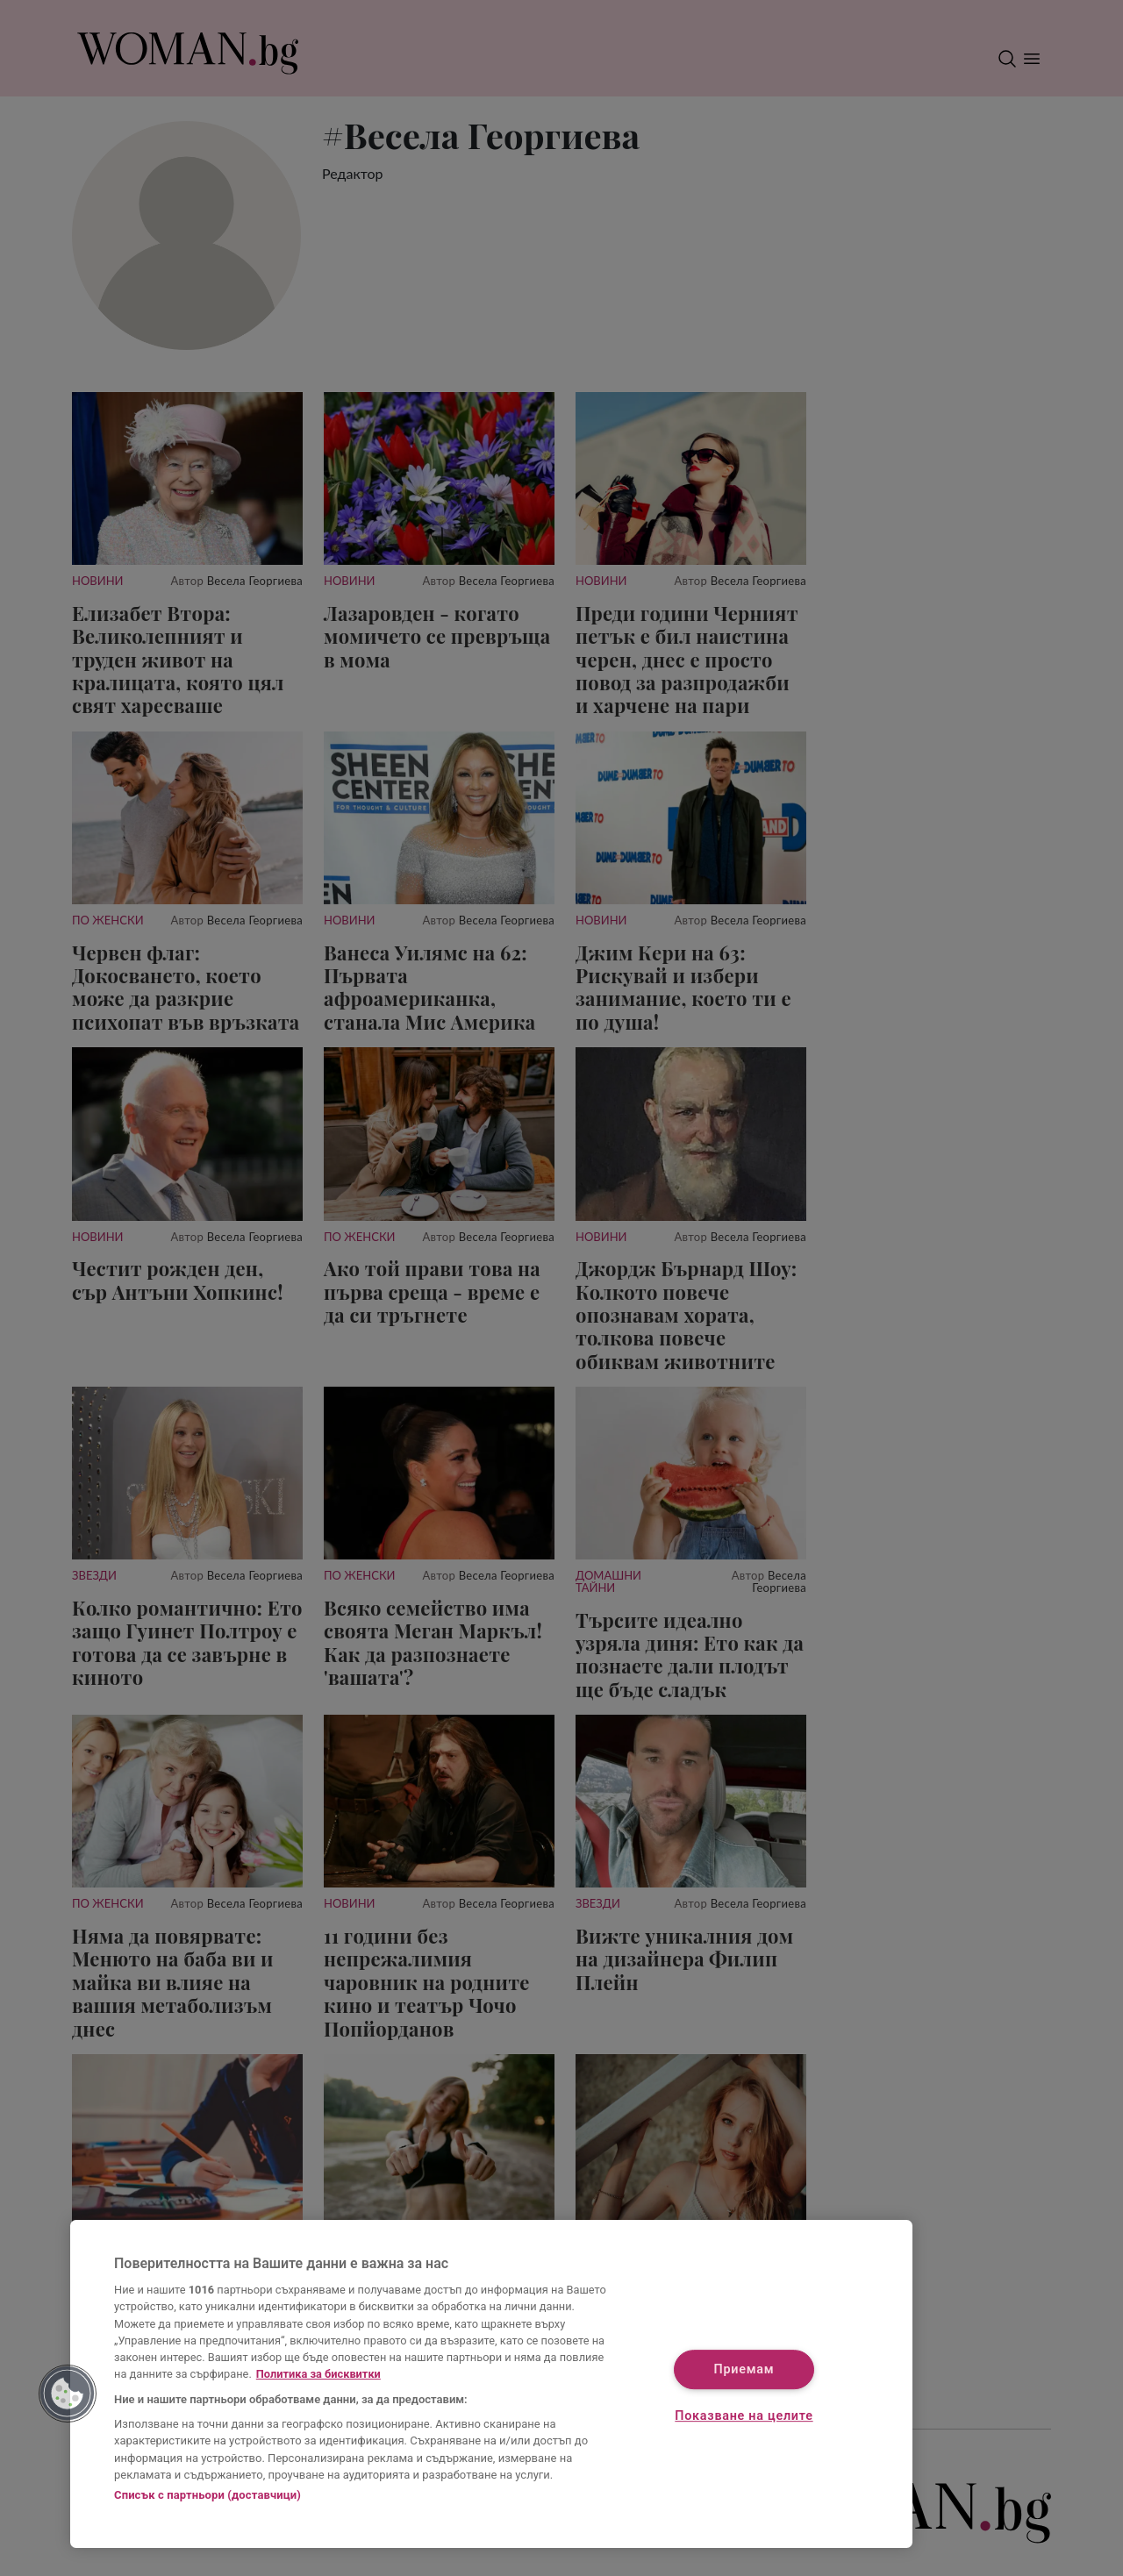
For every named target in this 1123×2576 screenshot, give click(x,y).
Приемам (744, 2369)
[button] (67, 2393)
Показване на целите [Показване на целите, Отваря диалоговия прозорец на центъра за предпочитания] (743, 2416)
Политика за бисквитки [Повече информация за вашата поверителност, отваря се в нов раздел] (318, 2373)
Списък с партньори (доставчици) (207, 2494)
